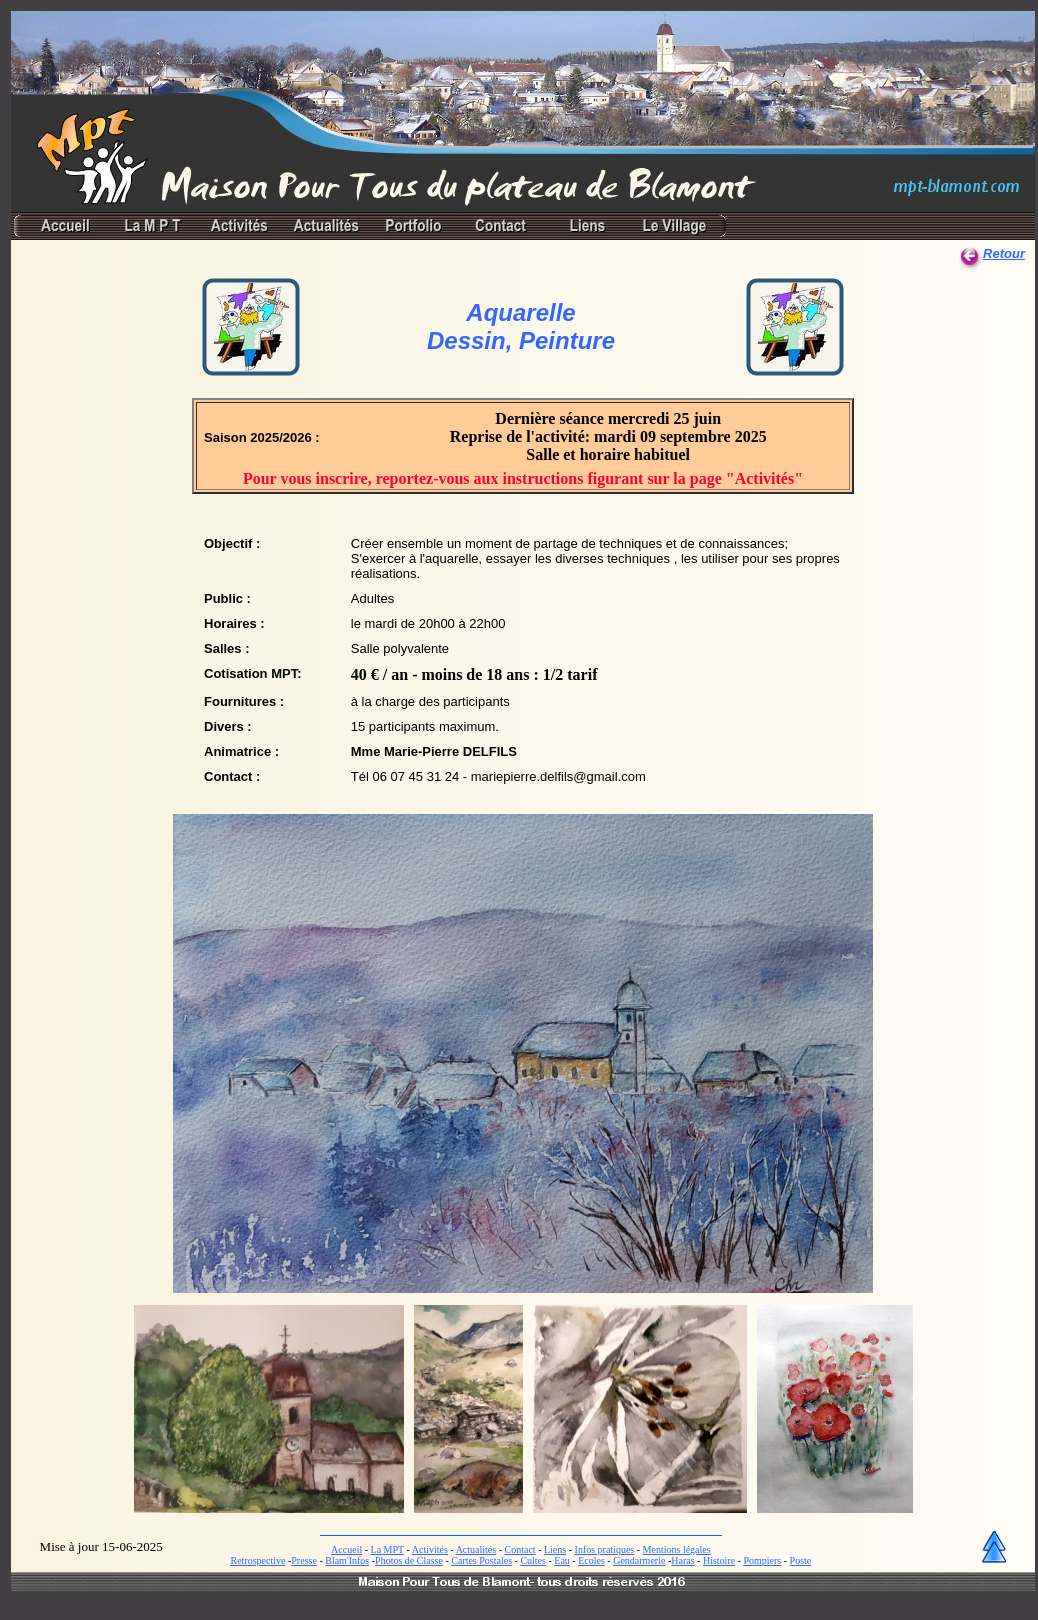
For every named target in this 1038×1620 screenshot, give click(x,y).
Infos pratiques (605, 1549)
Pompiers (762, 1560)
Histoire (719, 1560)
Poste (801, 1560)
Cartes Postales (481, 1560)
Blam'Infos (347, 1560)
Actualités (476, 1549)
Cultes (533, 1560)
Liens (555, 1549)
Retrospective (257, 1560)
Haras (682, 1560)
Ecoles (591, 1560)
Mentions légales (677, 1549)
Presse (304, 1560)
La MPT (387, 1549)
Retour (1004, 253)
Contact (520, 1549)
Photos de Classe (409, 1560)
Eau (562, 1560)
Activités (430, 1549)
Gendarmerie (639, 1560)
